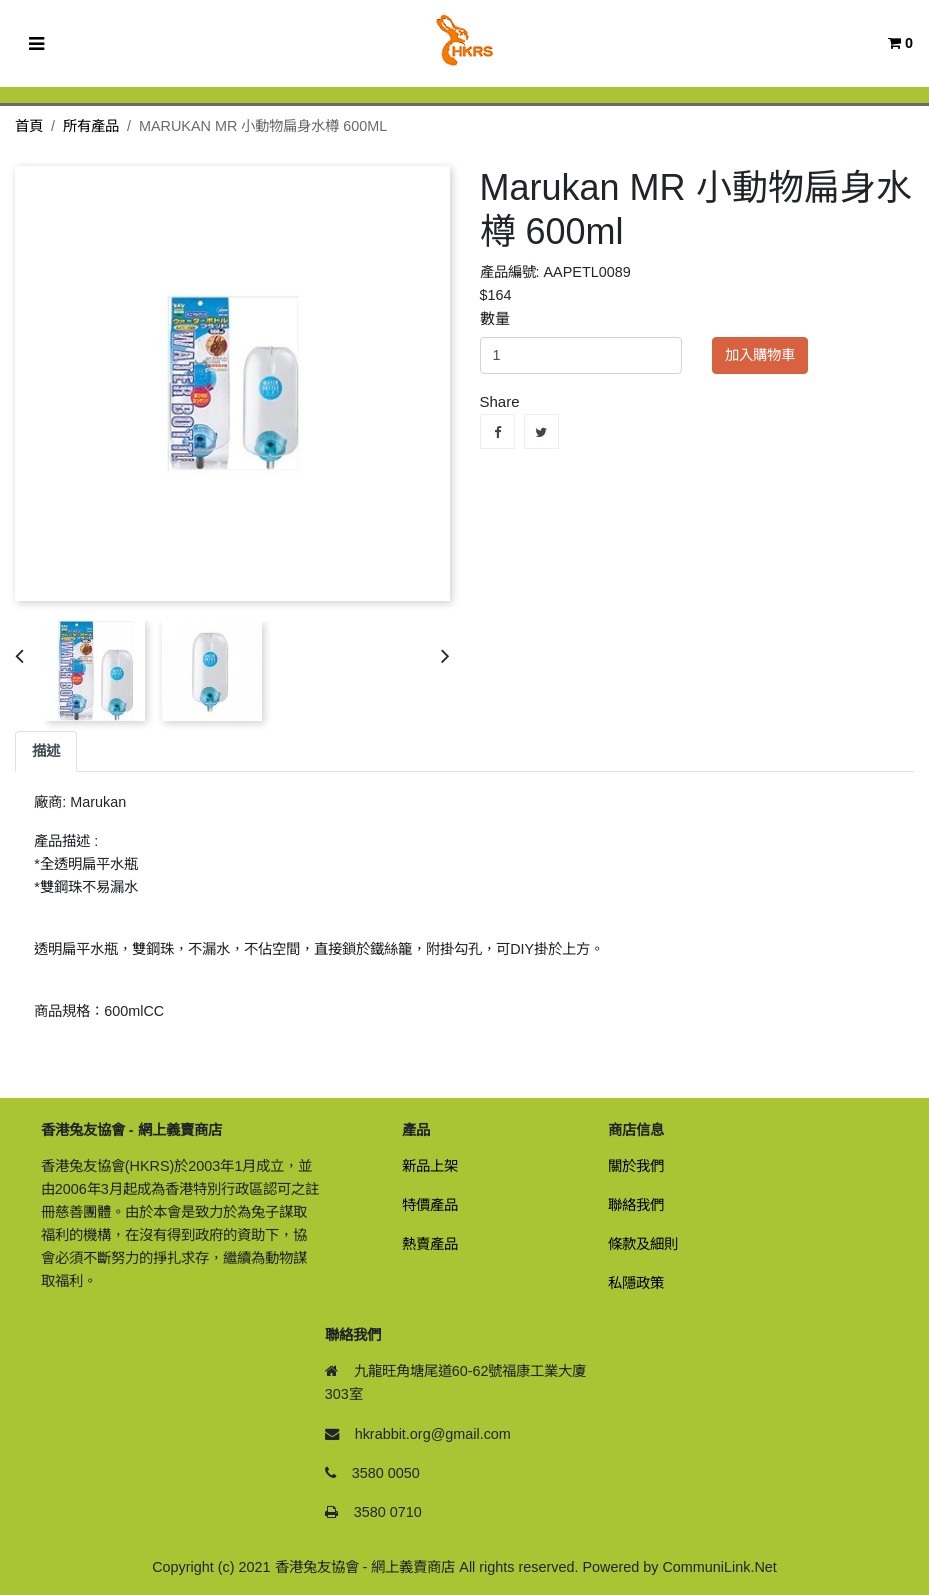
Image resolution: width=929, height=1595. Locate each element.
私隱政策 (636, 1283)
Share (497, 431)
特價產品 (430, 1205)
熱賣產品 (430, 1244)
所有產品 (91, 126)
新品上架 (430, 1166)
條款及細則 (643, 1244)
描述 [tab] (46, 751)
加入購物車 (760, 355)
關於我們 (636, 1166)
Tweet (541, 431)
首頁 (29, 126)
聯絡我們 (636, 1205)
